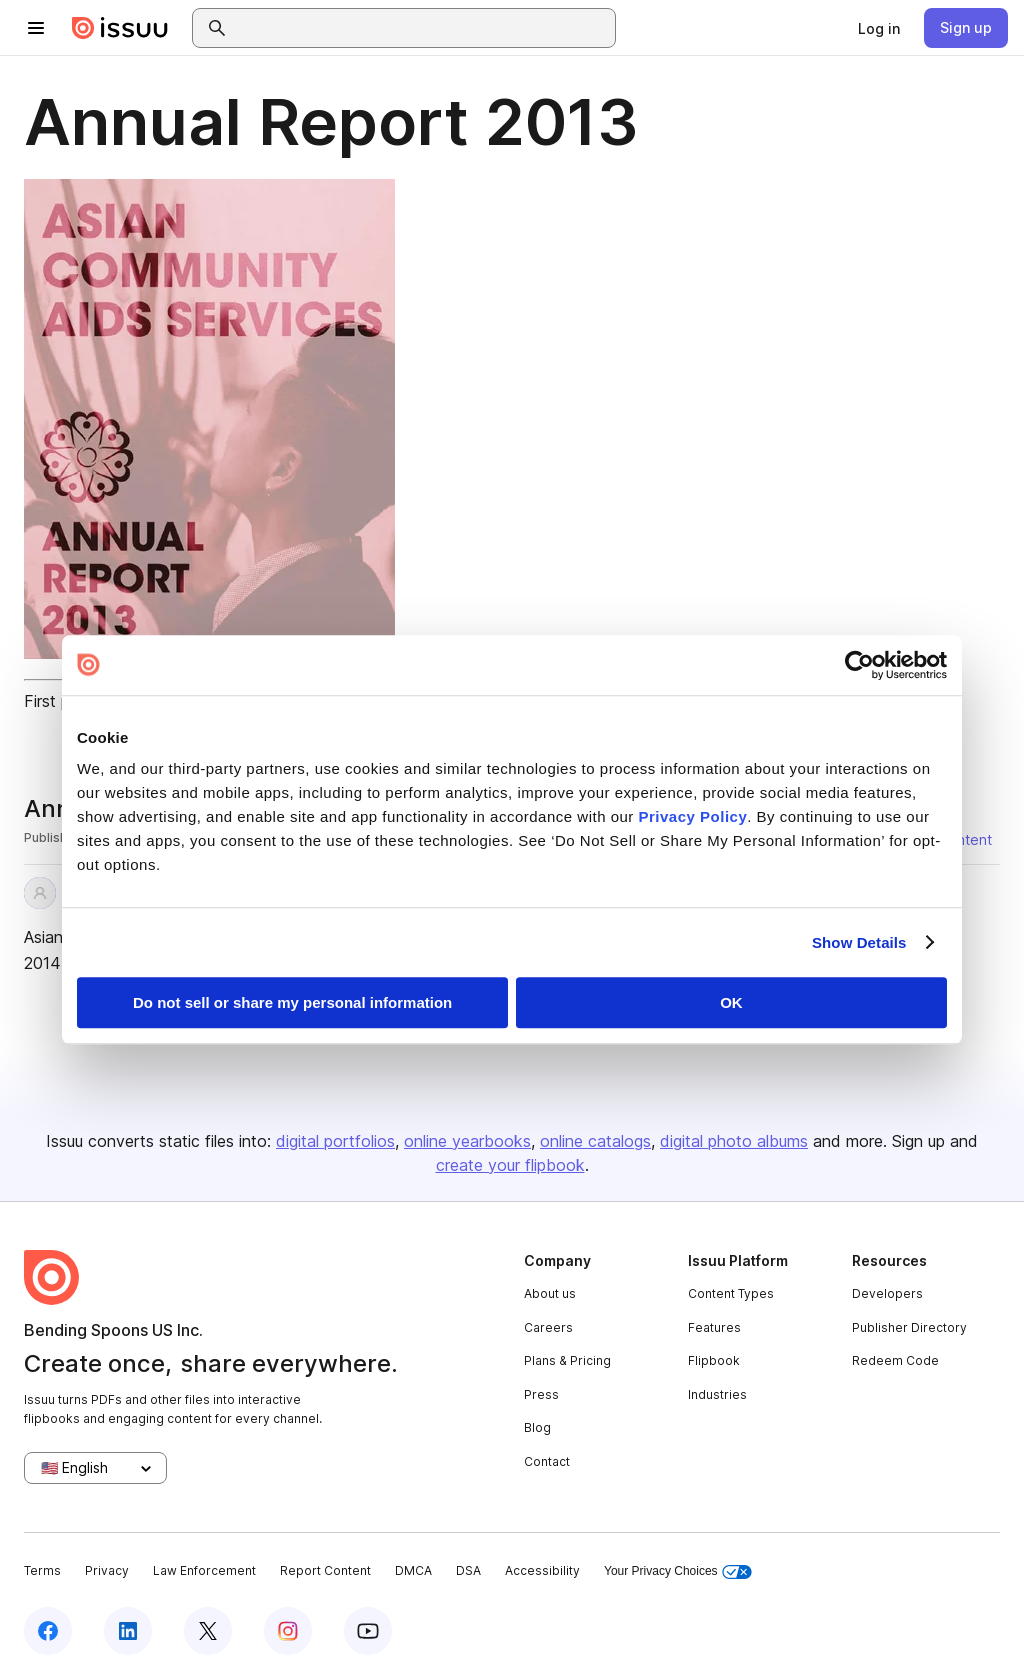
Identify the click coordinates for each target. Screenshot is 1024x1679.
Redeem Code (895, 1360)
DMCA (413, 1570)
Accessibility (542, 1570)
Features (714, 1327)
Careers (548, 1327)
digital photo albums (734, 1141)
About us (550, 1293)
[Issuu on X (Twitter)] (208, 1631)
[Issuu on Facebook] (48, 1631)
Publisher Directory (909, 1327)
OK (731, 1002)
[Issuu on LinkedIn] (128, 1631)
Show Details (859, 942)
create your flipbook (510, 1165)
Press (541, 1394)
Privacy (107, 1570)
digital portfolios (335, 1141)
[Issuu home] (120, 28)
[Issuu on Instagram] (288, 1631)
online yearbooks (467, 1141)
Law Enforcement (204, 1570)
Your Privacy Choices (678, 1571)
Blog (537, 1427)
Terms (42, 1570)
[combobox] (422, 28)
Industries (717, 1394)
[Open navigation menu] (36, 28)
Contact (547, 1461)
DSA (468, 1570)
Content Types (731, 1293)
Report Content (325, 1570)
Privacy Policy (693, 816)
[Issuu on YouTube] (368, 1631)
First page (60, 701)
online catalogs (595, 1141)
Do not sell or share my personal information (292, 1002)
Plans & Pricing (567, 1360)
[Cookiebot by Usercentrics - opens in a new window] (859, 665)
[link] (879, 28)
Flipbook (714, 1360)
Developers (887, 1293)
